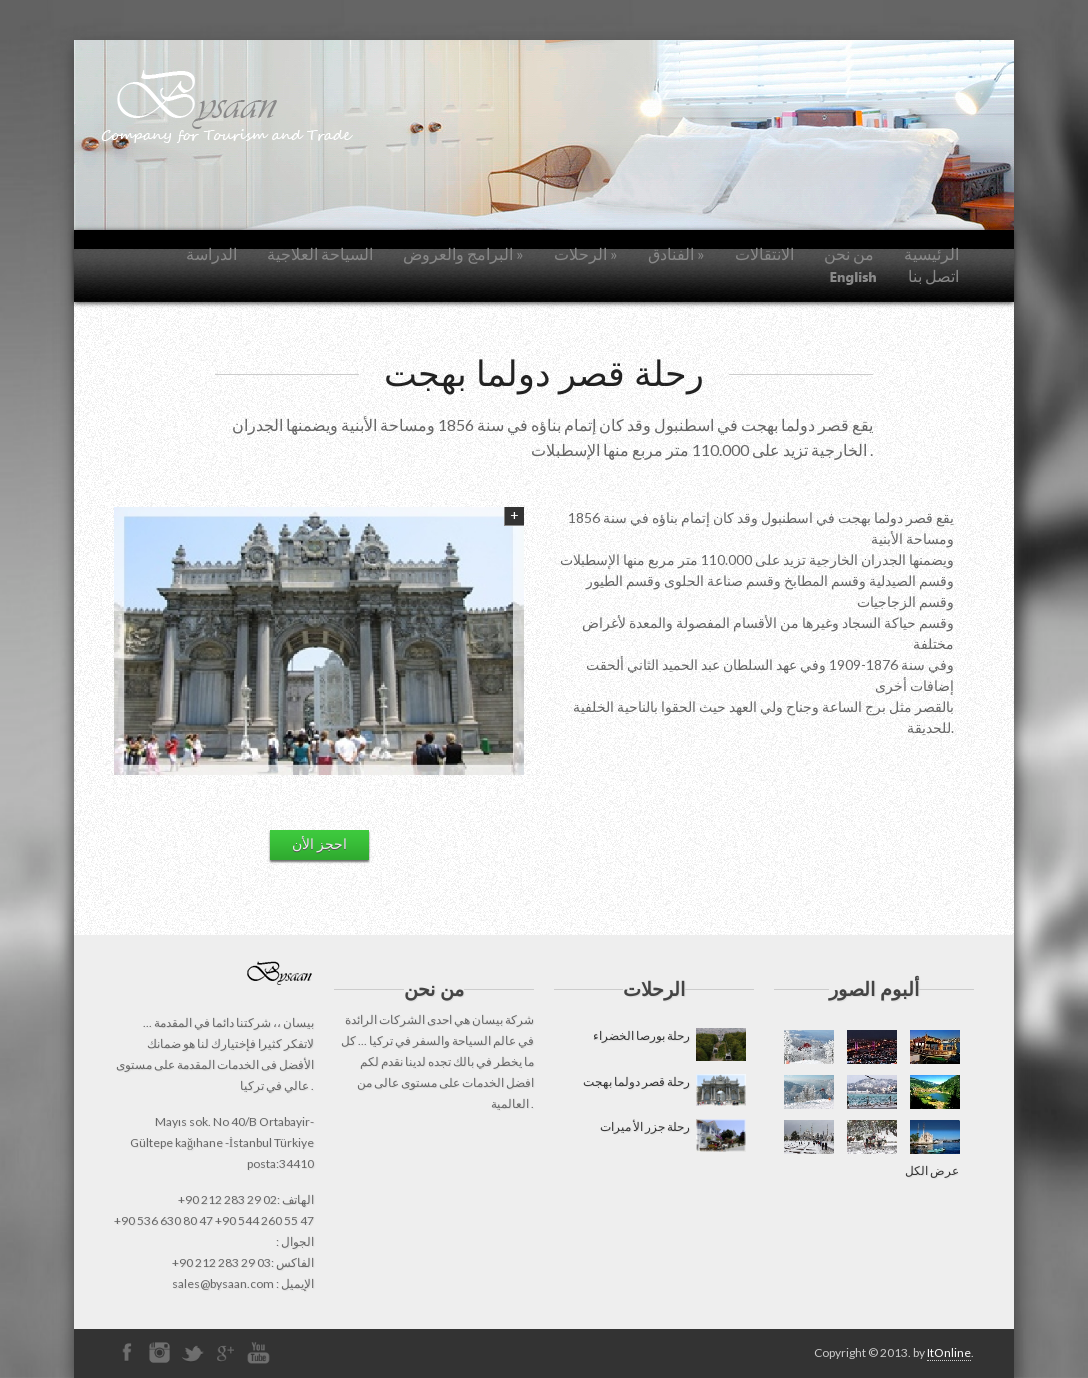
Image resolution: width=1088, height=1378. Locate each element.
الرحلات (586, 253)
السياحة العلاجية (320, 253)
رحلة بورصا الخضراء (668, 1044)
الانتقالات (764, 253)
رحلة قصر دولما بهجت (663, 1090)
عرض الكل (932, 1170)
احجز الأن (319, 843)
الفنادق (676, 253)
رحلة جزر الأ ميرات (672, 1135)
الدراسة (211, 253)
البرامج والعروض (463, 253)
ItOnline (949, 1352)
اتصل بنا (933, 275)
